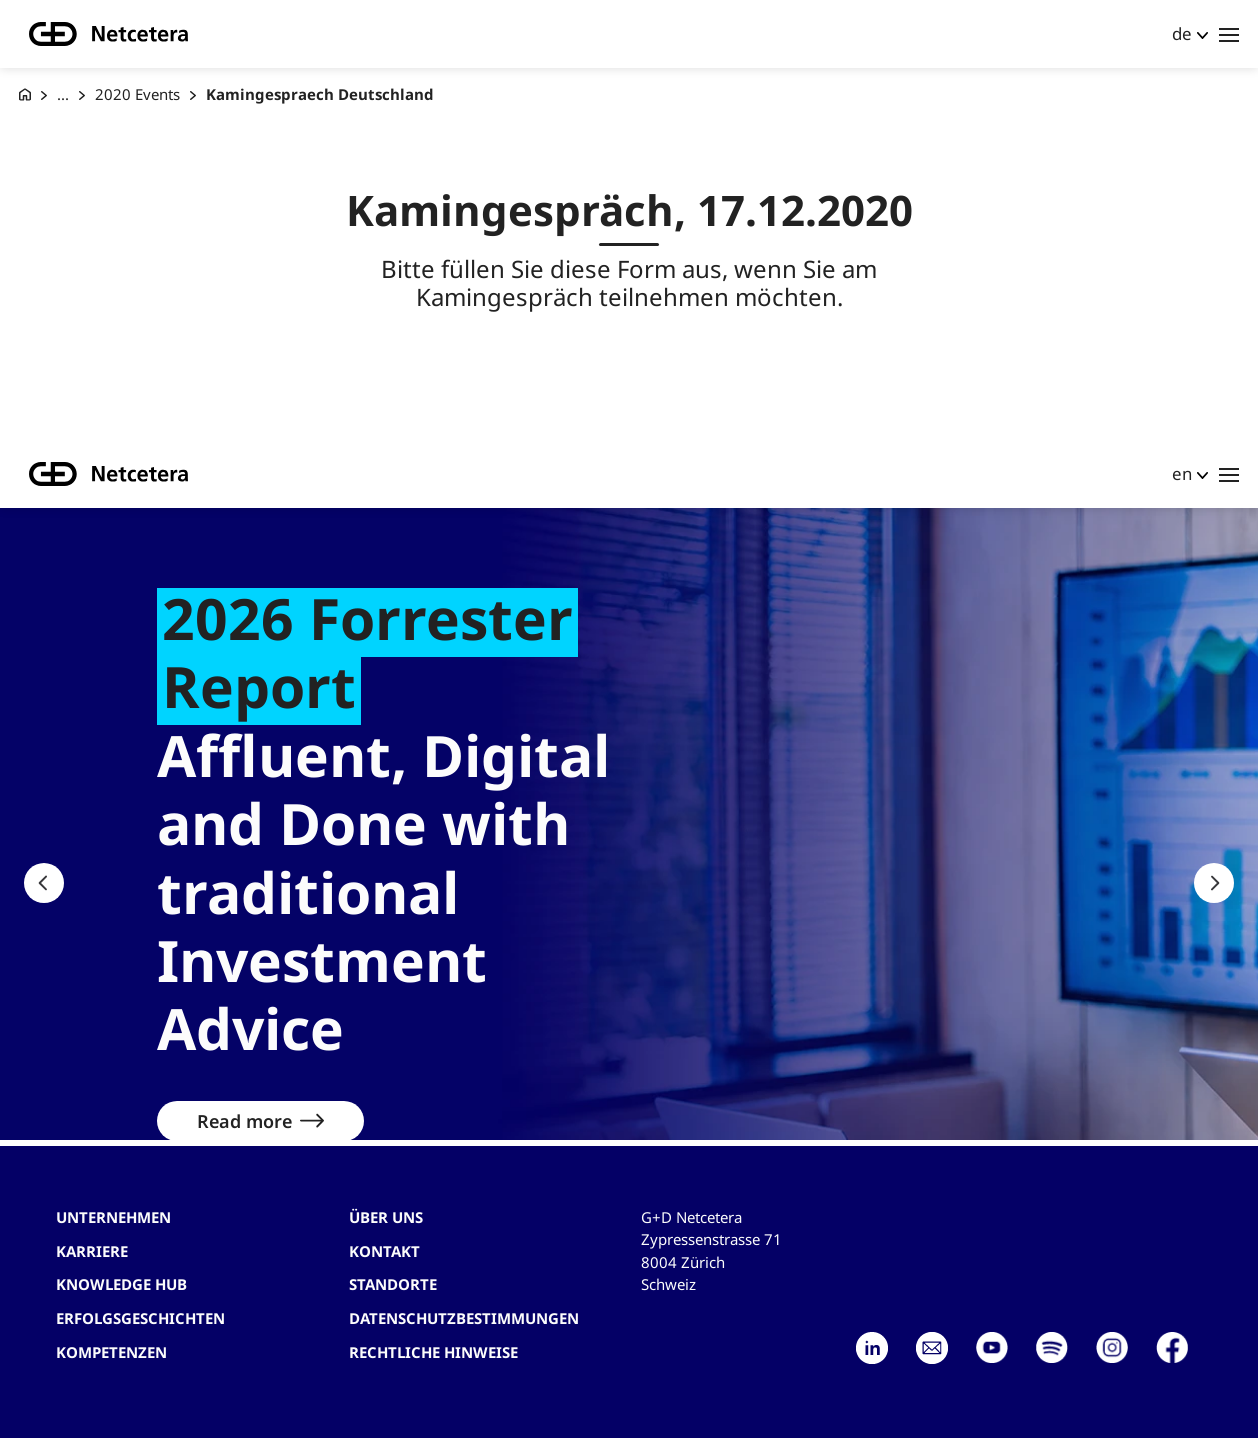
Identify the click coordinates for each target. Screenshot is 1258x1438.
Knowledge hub (121, 1284)
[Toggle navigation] (1229, 34)
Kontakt (384, 1251)
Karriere (92, 1251)
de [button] (1182, 33)
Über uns (386, 1217)
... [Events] (63, 94)
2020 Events (137, 94)
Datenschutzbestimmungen (464, 1318)
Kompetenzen (111, 1352)
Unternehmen (113, 1217)
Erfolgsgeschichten (140, 1318)
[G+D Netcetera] (25, 94)
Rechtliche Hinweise (433, 1352)
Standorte (393, 1284)
